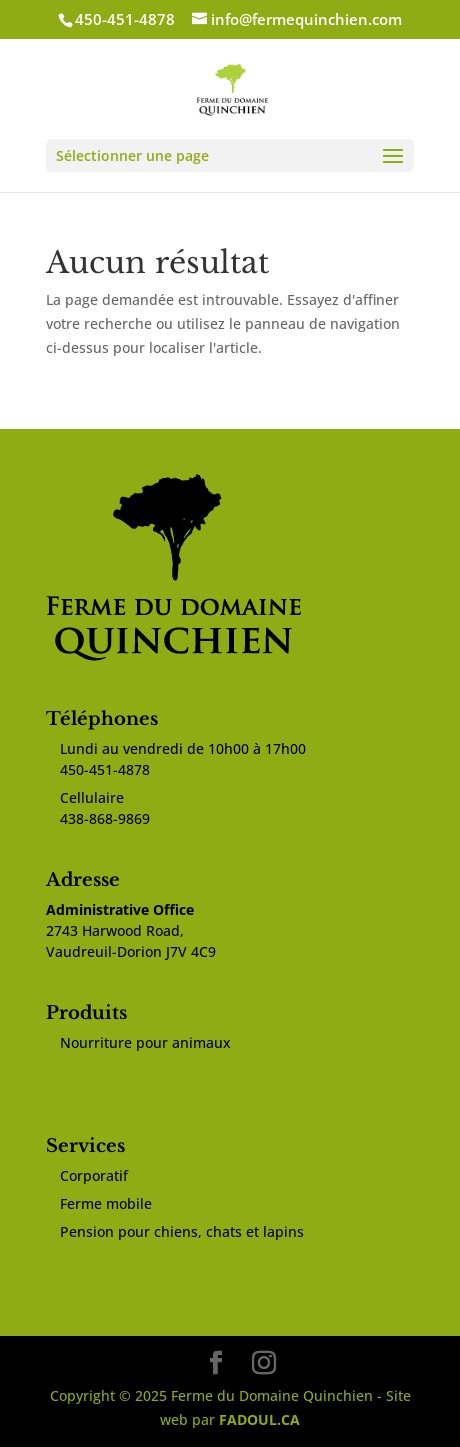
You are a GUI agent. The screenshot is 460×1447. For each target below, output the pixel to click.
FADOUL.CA (259, 1419)
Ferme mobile (106, 1203)
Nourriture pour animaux (145, 1042)
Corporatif (94, 1175)
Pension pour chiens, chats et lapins (182, 1231)
